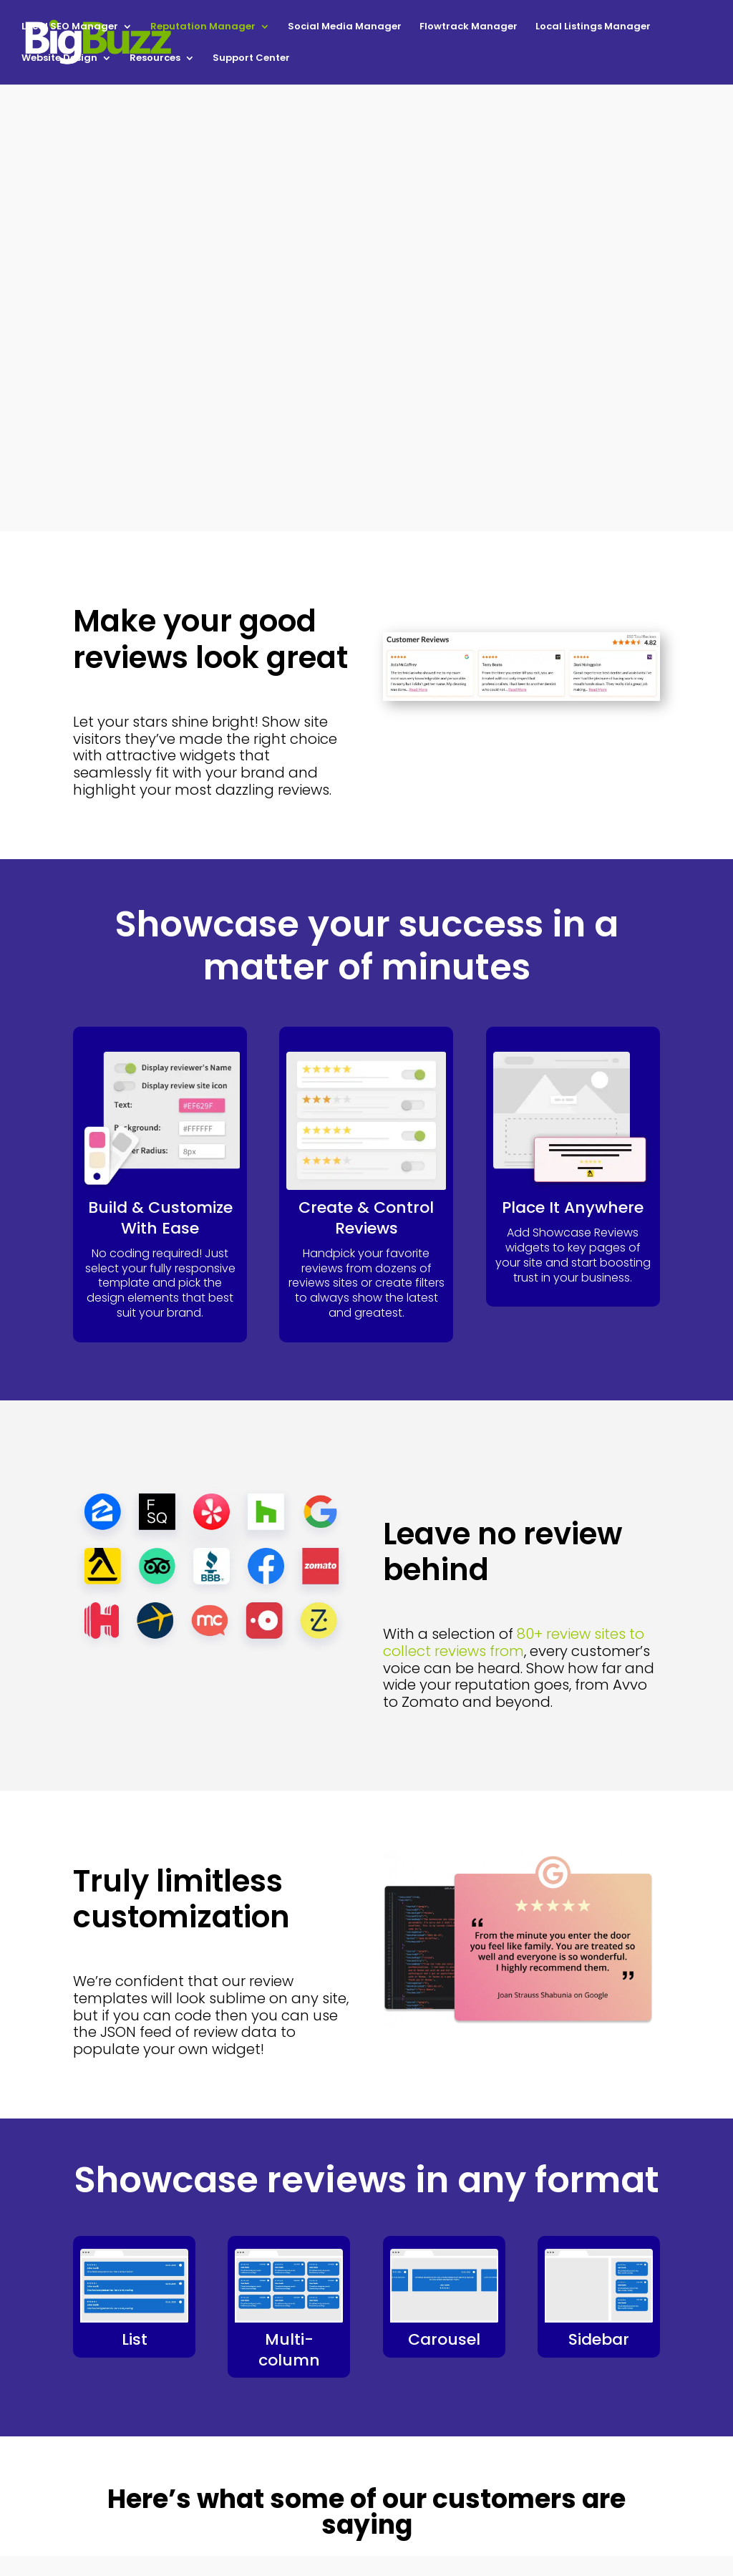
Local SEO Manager (69, 27)
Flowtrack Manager (468, 27)
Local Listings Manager (593, 27)
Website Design (59, 58)
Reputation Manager (203, 27)
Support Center (251, 58)
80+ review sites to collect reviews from (513, 1642)
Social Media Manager (345, 27)
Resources (155, 58)
